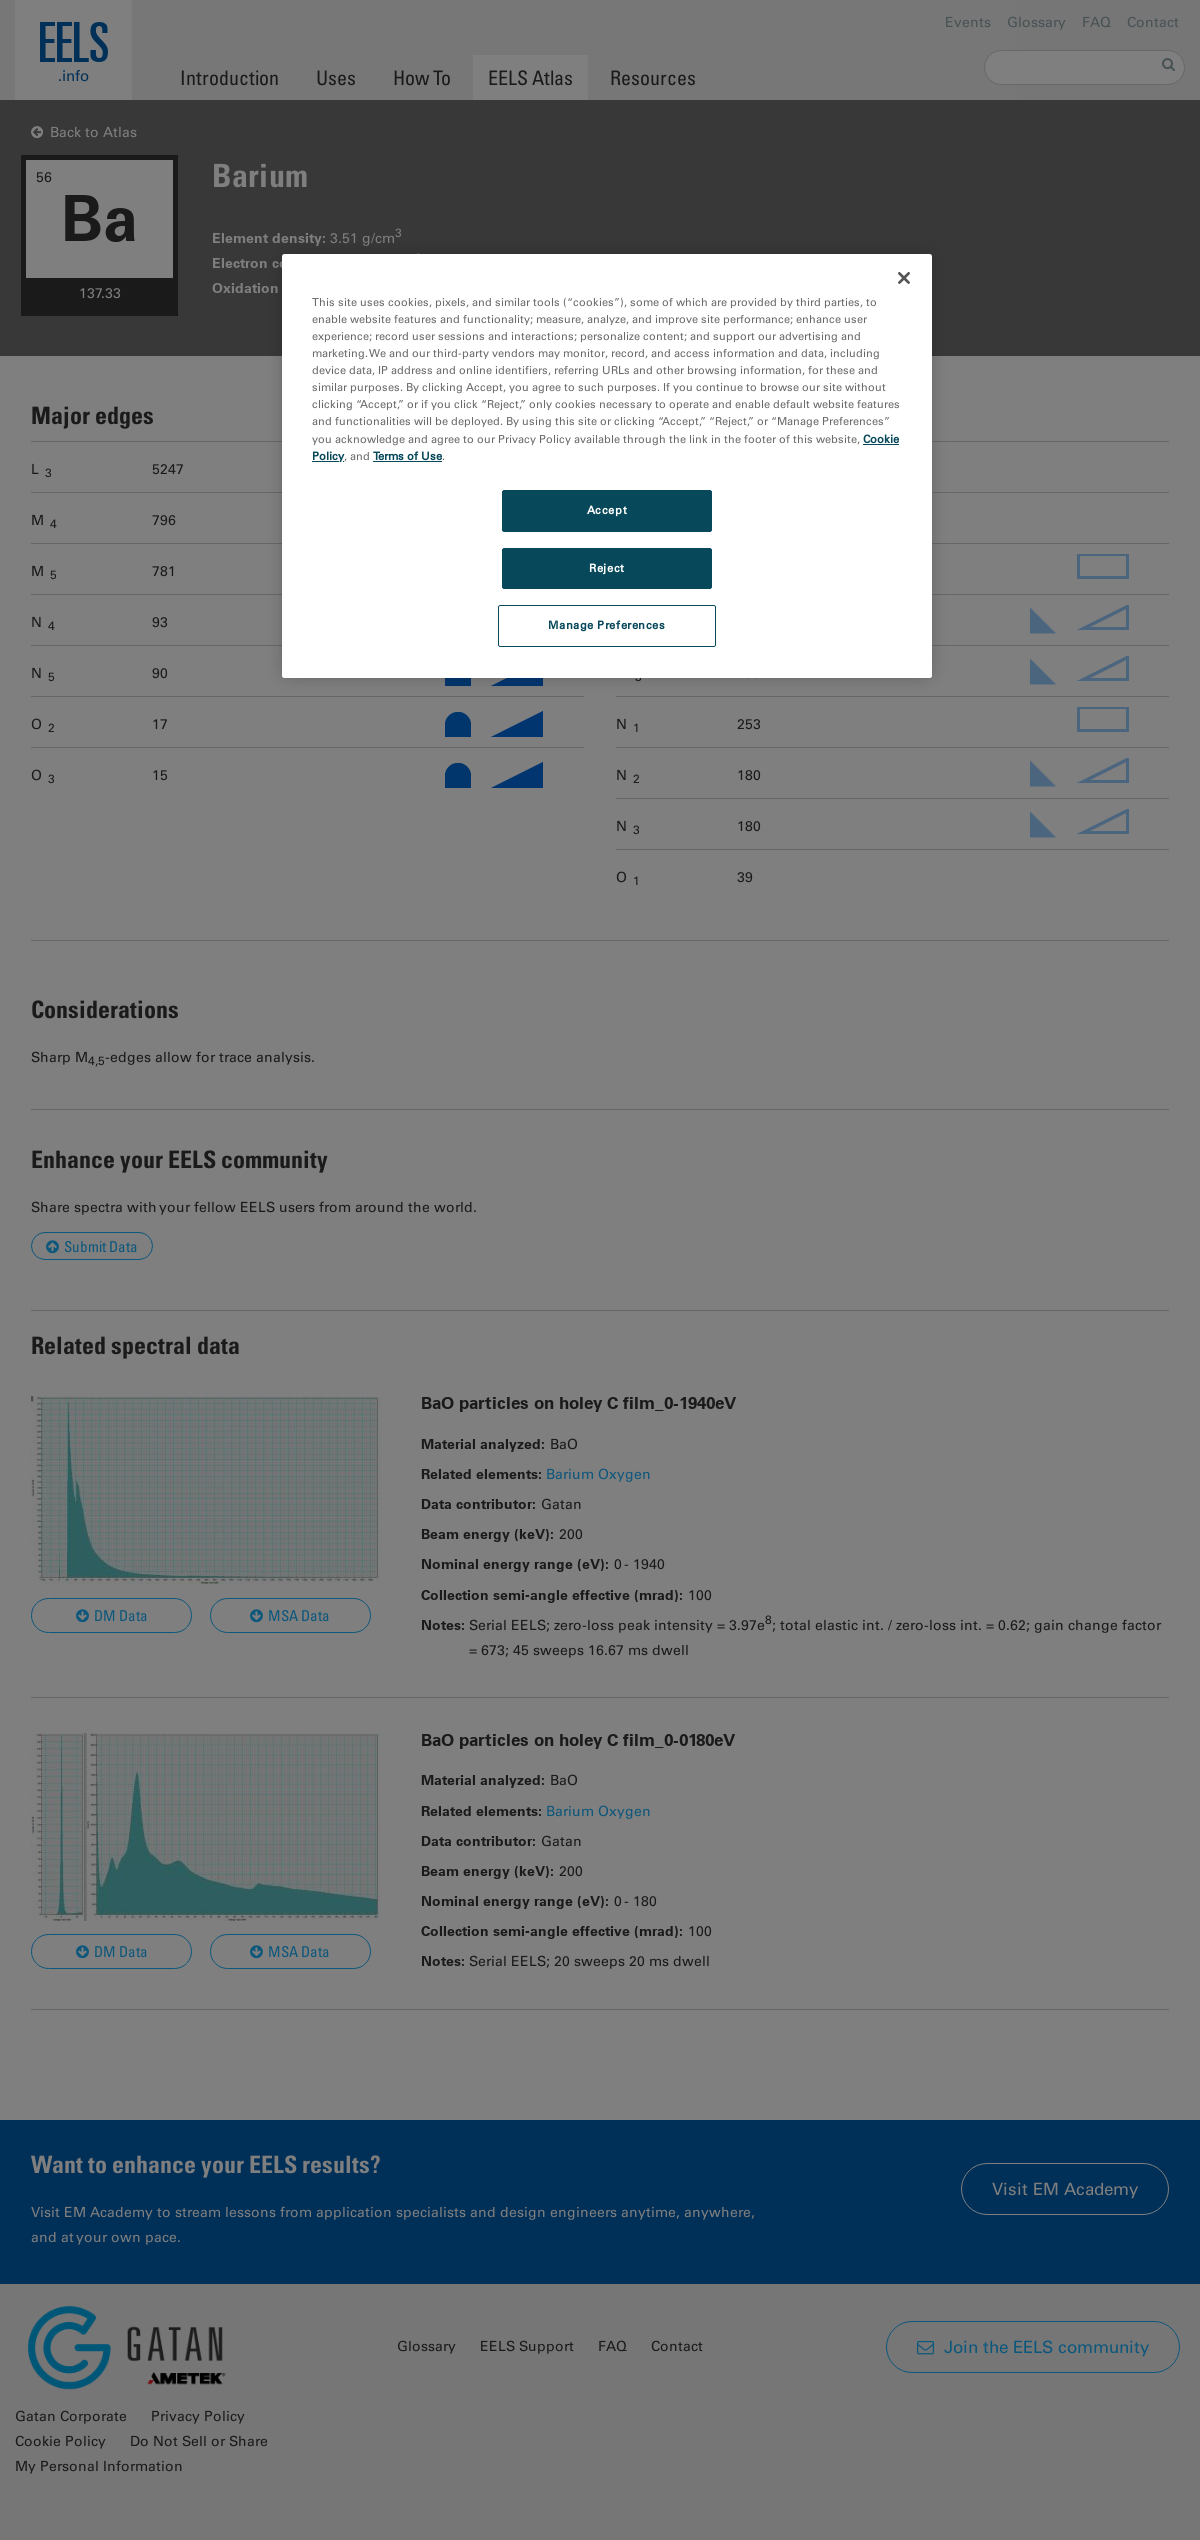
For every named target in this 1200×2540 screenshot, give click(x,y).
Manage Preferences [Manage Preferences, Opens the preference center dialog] (606, 625)
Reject (606, 568)
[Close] (904, 278)
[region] (607, 466)
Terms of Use (407, 456)
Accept (607, 510)
